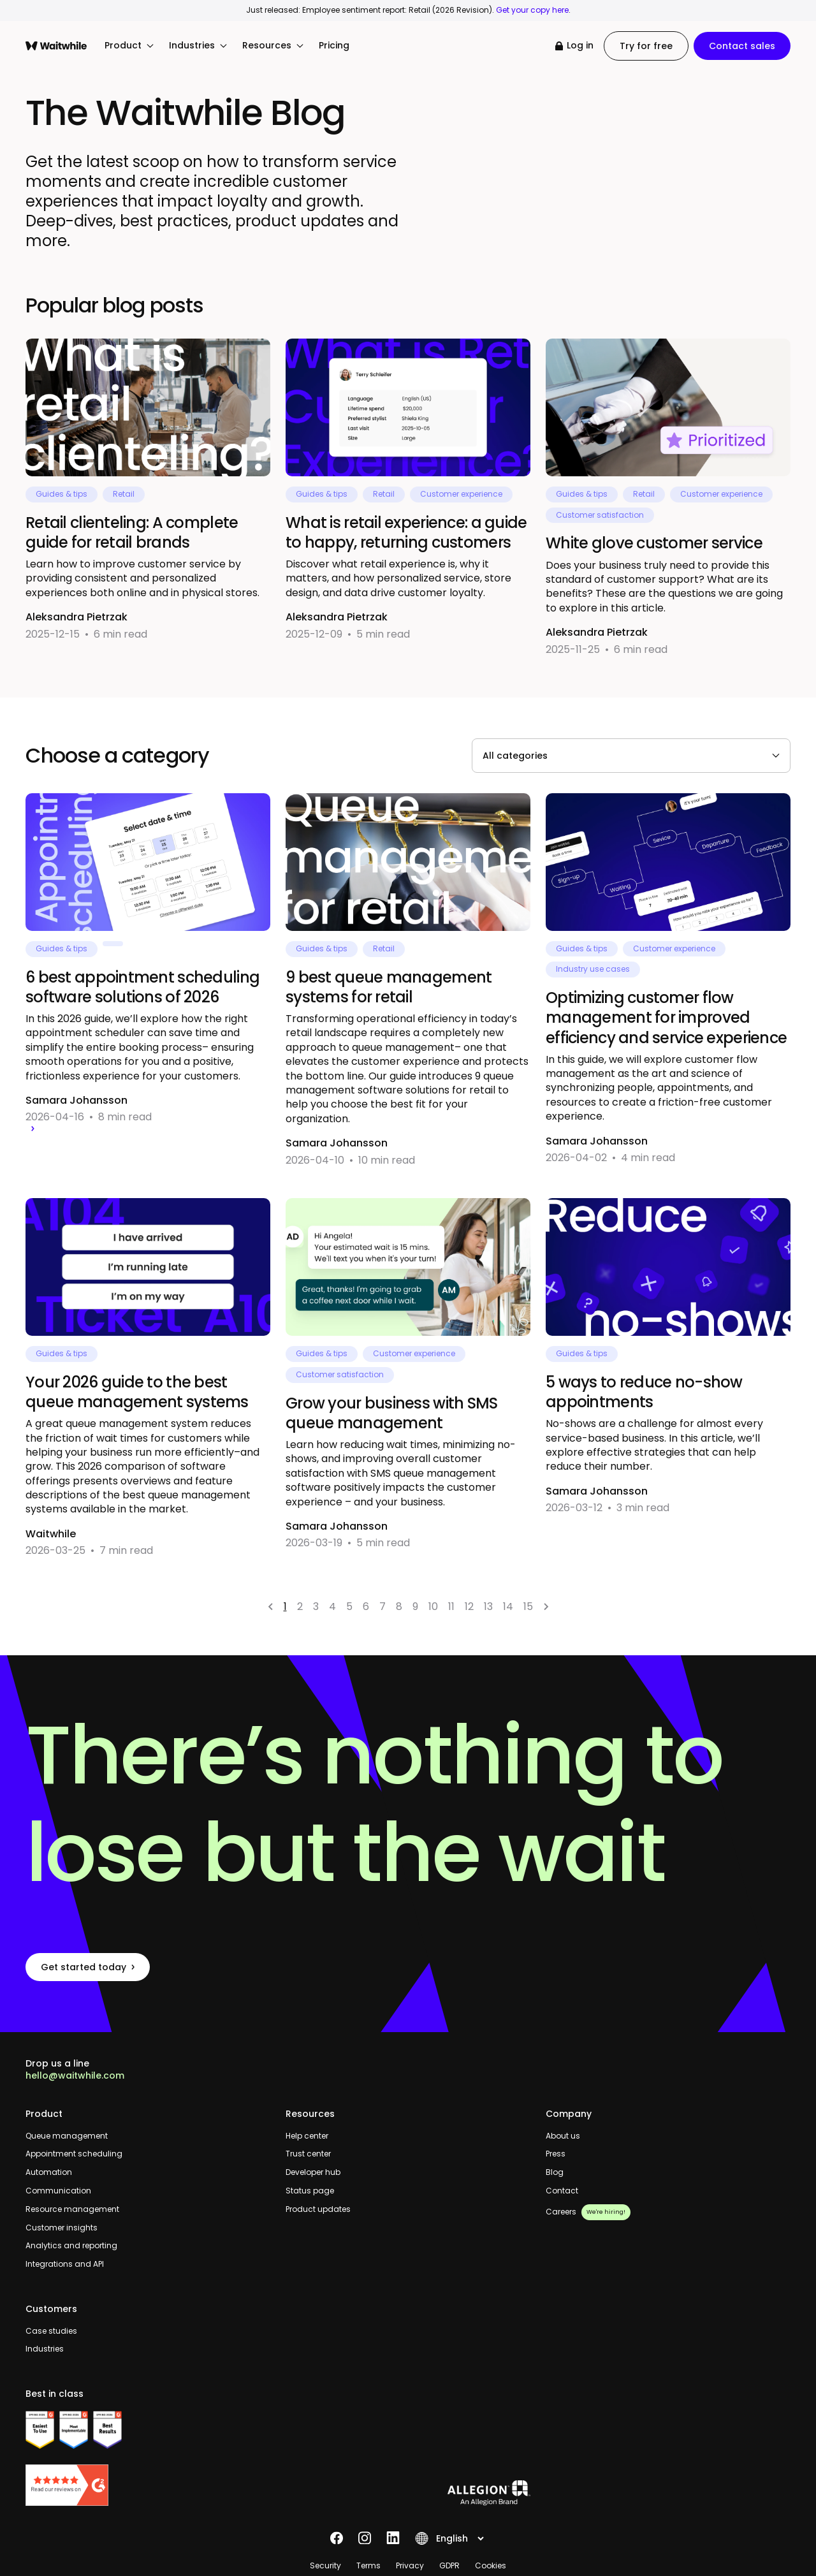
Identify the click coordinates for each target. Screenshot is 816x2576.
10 (433, 1606)
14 (508, 1606)
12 (469, 1606)
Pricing (334, 46)
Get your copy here (532, 9)
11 (451, 1606)
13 (488, 1606)
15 (528, 1606)
